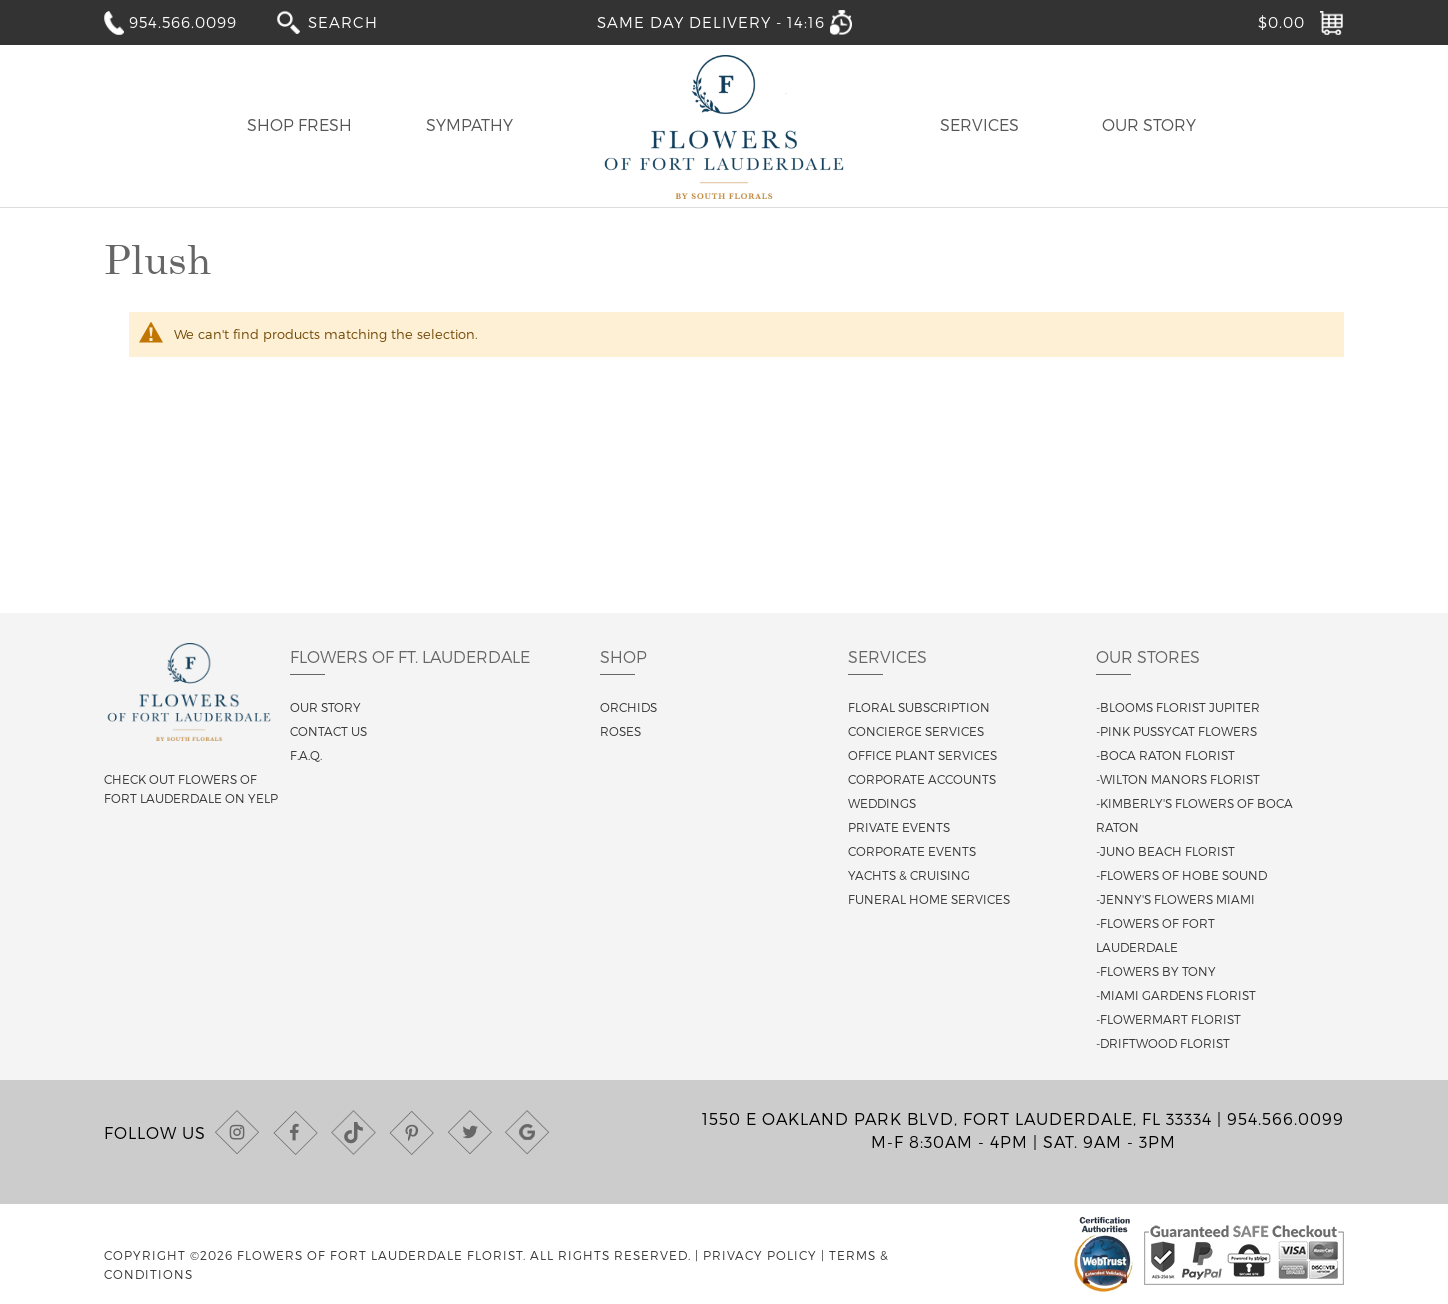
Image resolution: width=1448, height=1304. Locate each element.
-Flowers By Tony (1156, 971)
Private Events (899, 827)
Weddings (882, 803)
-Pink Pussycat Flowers (1176, 731)
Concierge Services (916, 731)
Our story (325, 707)
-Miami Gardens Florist (1176, 995)
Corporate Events (912, 851)
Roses (620, 731)
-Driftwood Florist (1163, 1043)
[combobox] (357, 21)
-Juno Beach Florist (1165, 851)
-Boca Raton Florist (1165, 755)
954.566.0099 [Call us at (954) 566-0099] (1285, 1118)
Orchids (628, 707)
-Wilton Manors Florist (1178, 779)
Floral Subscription (919, 707)
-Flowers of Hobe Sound (1181, 875)
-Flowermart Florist (1168, 1019)
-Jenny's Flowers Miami (1175, 899)
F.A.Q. (306, 755)
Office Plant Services (922, 755)
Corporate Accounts (922, 779)
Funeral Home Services (929, 899)
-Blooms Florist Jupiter (1178, 707)
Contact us (328, 731)
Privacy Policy (760, 1255)
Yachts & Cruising (909, 875)
